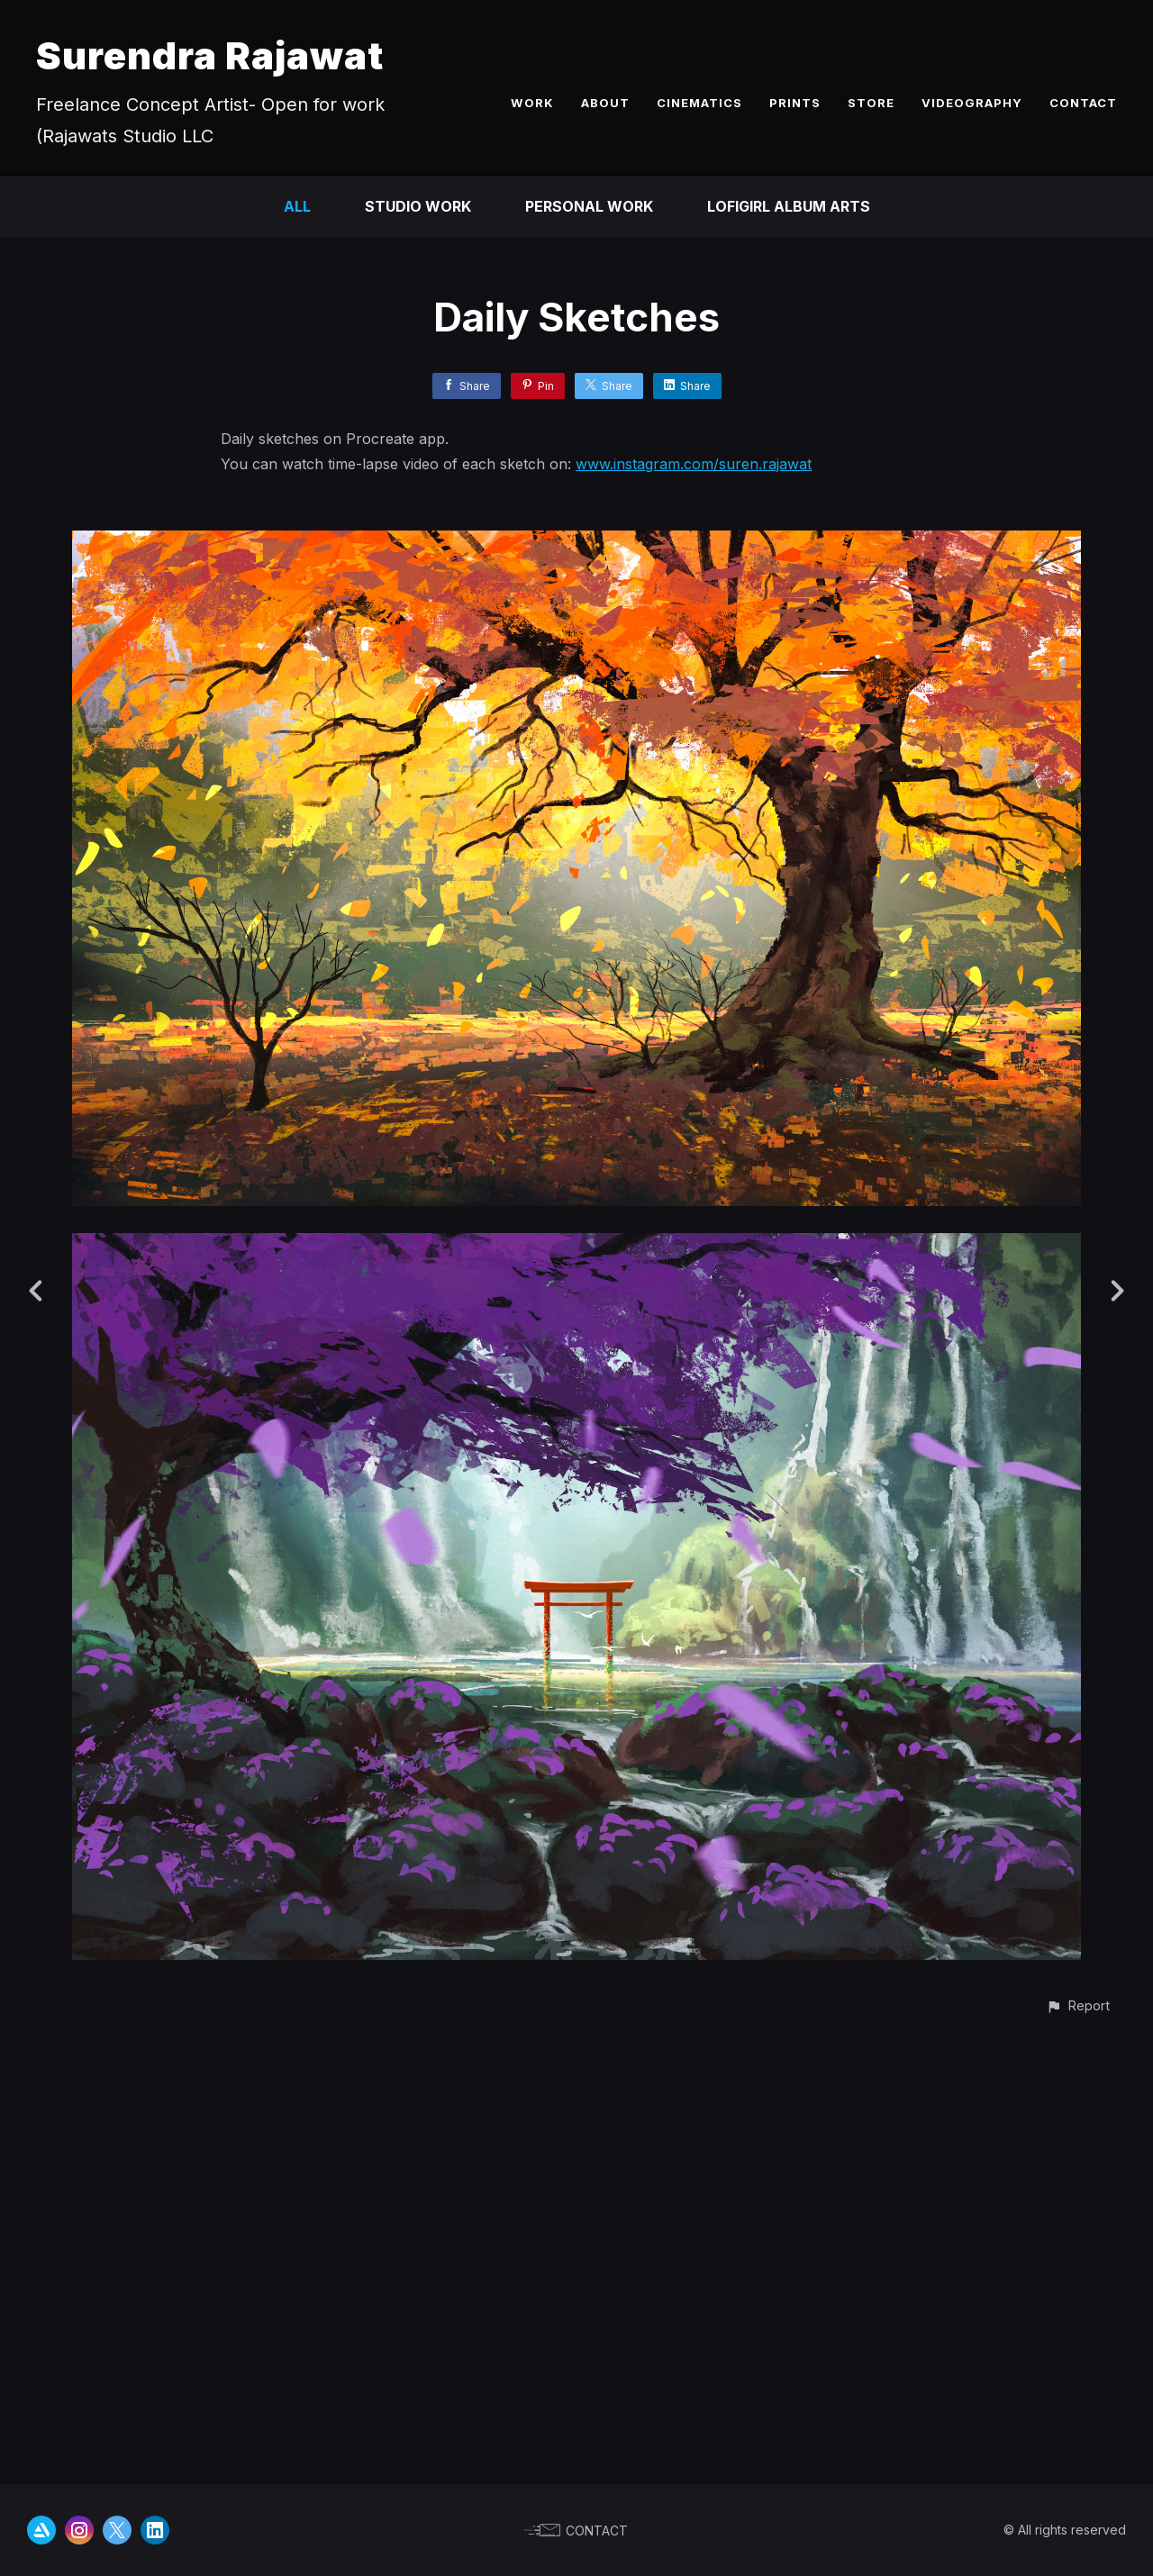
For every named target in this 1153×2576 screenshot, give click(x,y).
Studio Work (418, 206)
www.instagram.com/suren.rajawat (694, 464)
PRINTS (795, 102)
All (297, 206)
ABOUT (605, 102)
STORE (871, 102)
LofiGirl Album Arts (788, 206)
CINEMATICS (699, 102)
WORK (532, 102)
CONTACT (1083, 102)
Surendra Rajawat (210, 55)
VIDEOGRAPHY (971, 102)
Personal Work (589, 206)
